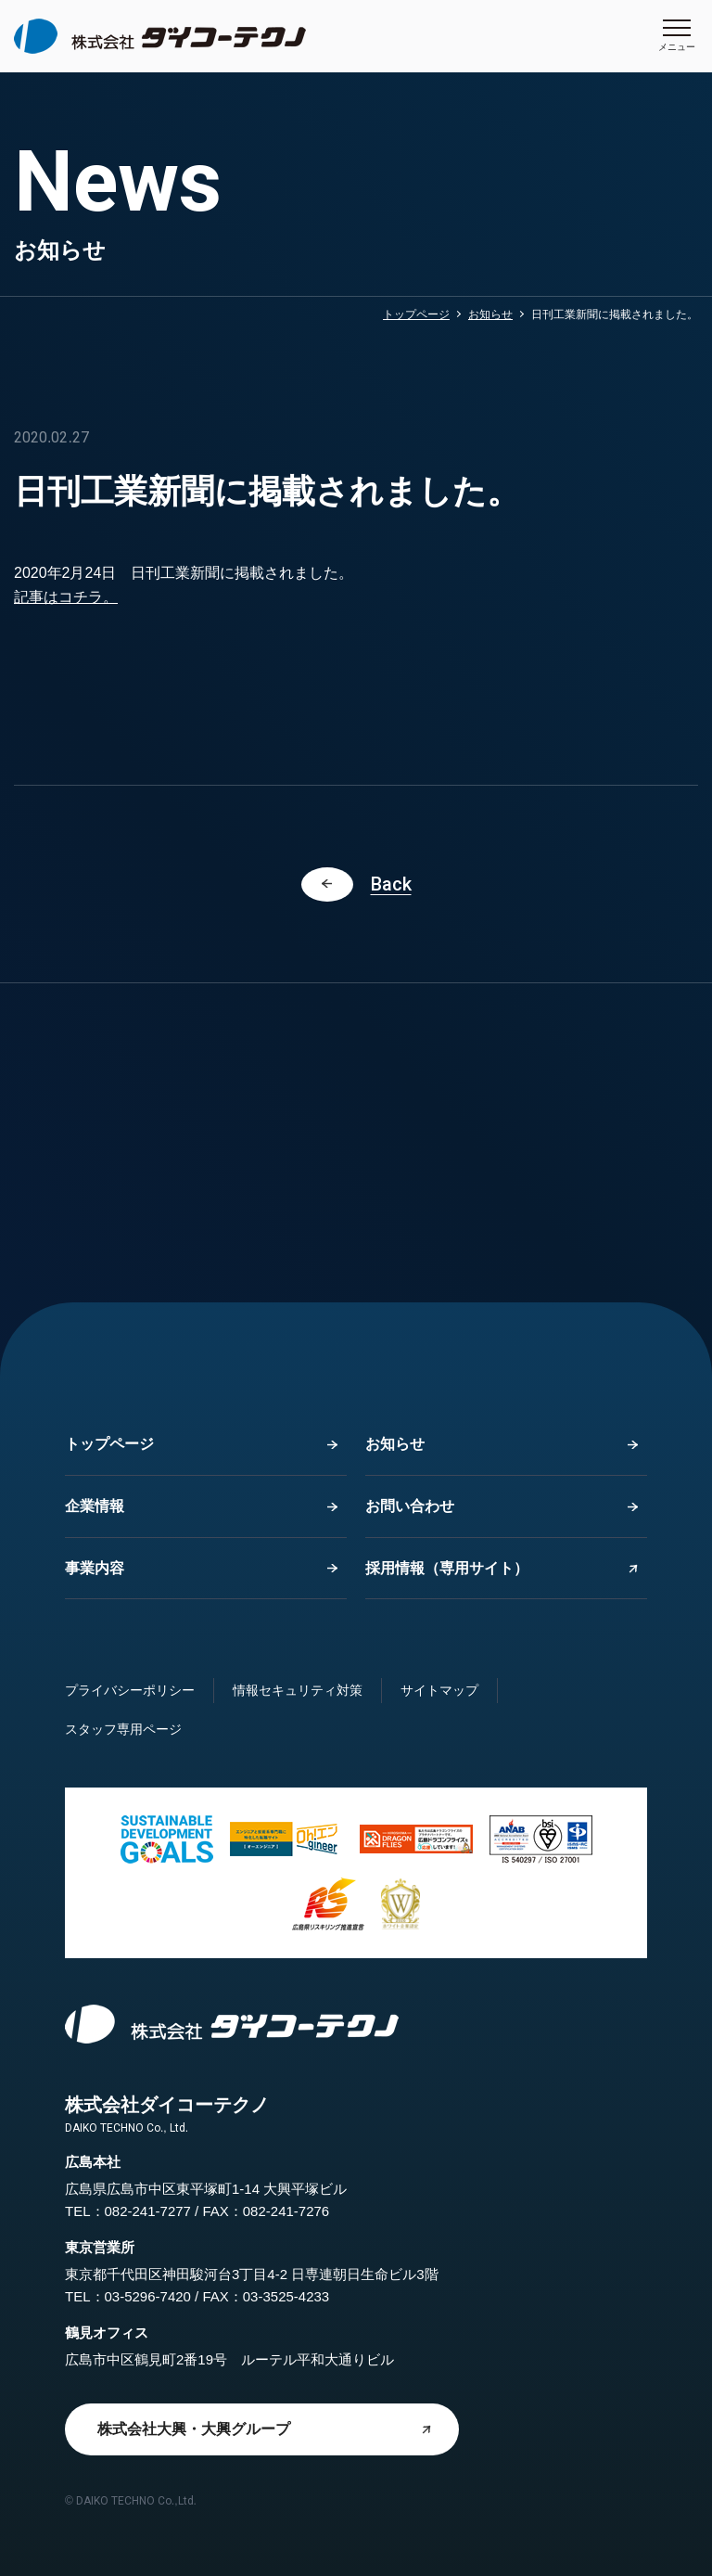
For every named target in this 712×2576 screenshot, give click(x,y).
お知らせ (490, 314)
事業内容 (94, 1568)
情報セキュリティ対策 (297, 1690)
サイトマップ (439, 1690)
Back (391, 884)
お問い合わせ (409, 1506)
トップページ (416, 314)
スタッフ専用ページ (123, 1729)
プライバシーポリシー (130, 1690)
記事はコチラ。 (66, 597)
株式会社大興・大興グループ (193, 2429)
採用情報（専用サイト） (446, 1568)
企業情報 (94, 1506)
